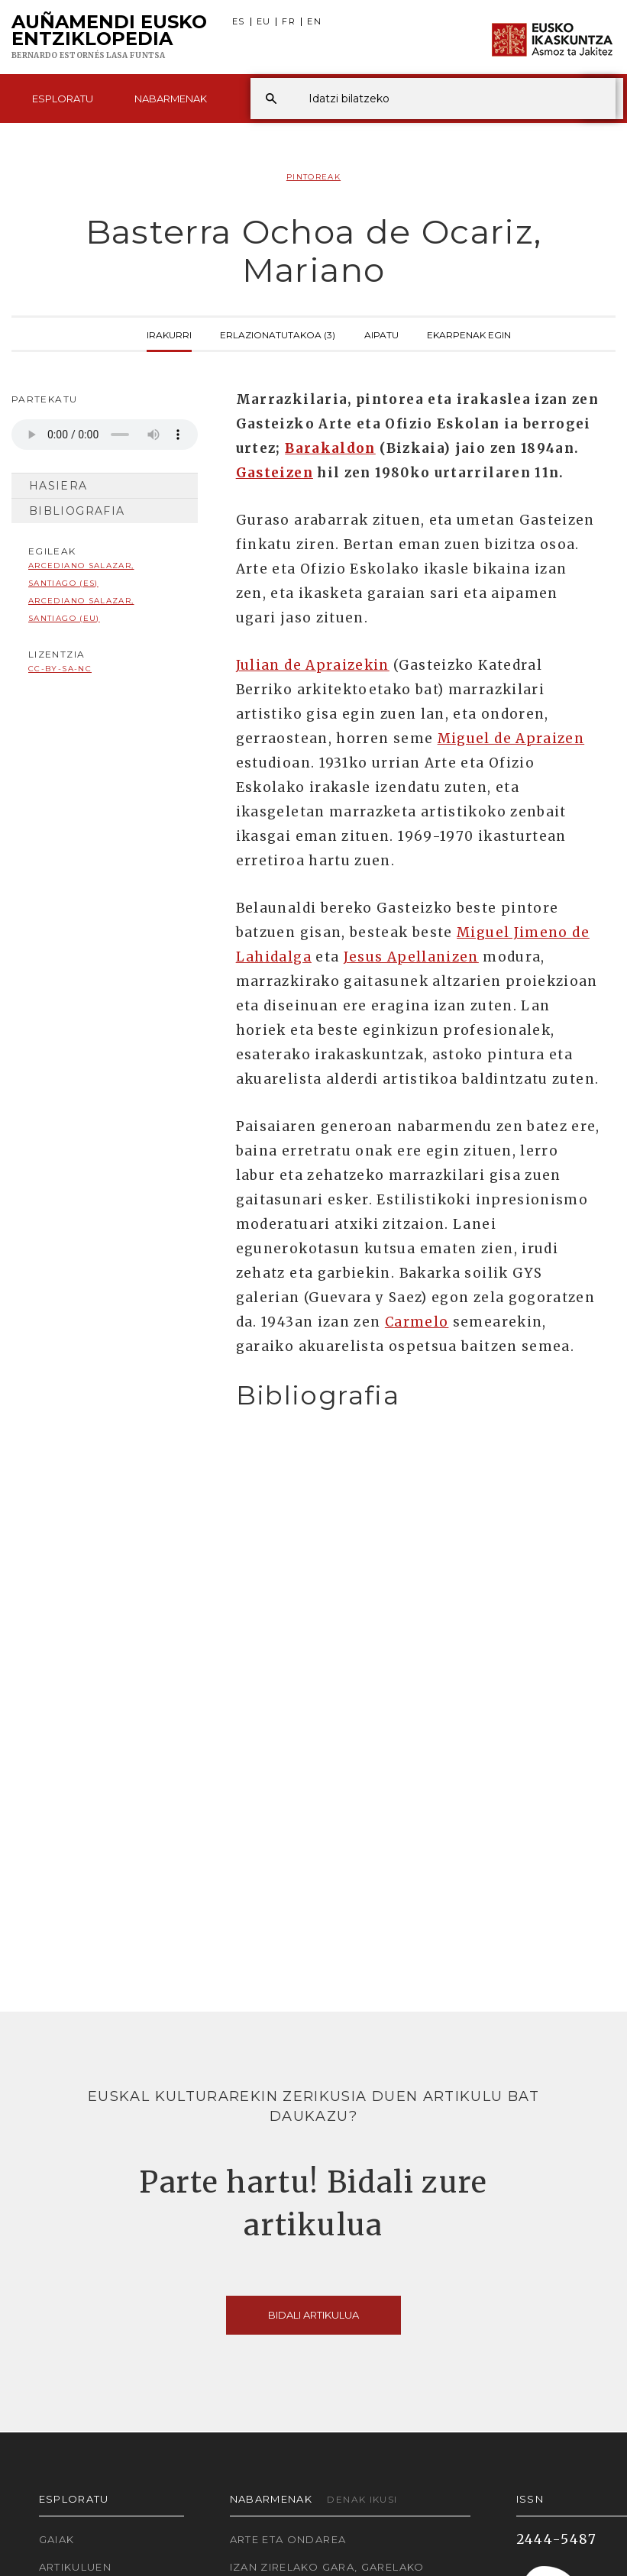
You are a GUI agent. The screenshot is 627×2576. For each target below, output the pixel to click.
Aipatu (381, 333)
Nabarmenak (170, 98)
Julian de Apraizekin (312, 665)
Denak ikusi (362, 2499)
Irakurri (169, 333)
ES (238, 22)
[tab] (418, 1396)
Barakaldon (330, 448)
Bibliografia (76, 511)
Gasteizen (274, 472)
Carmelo (417, 1322)
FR (289, 22)
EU (264, 22)
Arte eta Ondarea (288, 2539)
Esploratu (62, 98)
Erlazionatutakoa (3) (277, 333)
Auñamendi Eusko (109, 37)
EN (314, 22)
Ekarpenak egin (469, 333)
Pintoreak (313, 177)
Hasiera (58, 486)
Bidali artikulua (313, 2315)
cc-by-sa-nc (60, 669)
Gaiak (57, 2539)
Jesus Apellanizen (411, 957)
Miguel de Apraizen (511, 738)
